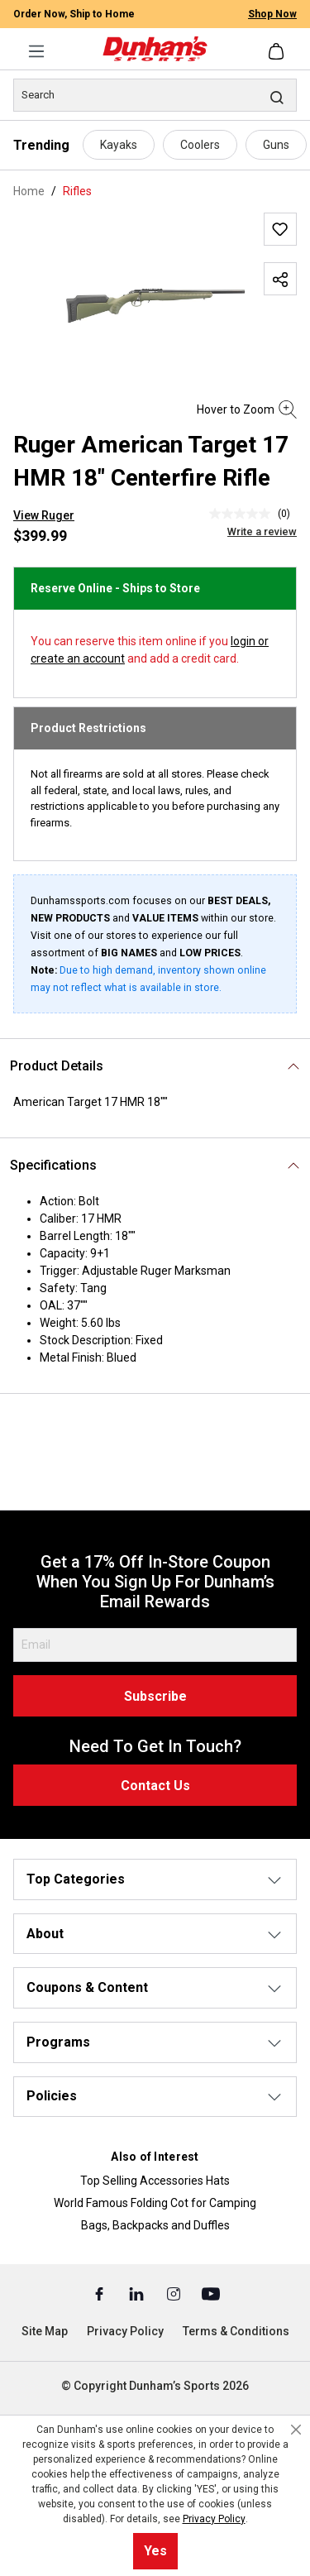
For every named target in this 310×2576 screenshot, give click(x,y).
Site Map (44, 2331)
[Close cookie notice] (296, 2429)
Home (29, 191)
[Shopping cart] (278, 51)
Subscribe (155, 1696)
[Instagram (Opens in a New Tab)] (175, 2293)
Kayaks (118, 144)
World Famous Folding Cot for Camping (155, 2203)
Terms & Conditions (236, 2331)
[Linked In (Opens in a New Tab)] (137, 2293)
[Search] (155, 95)
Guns (276, 144)
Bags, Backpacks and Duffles (155, 2225)
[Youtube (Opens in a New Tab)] (211, 2293)
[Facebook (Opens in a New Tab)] (100, 2293)
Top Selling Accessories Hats (155, 2180)
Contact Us (155, 1785)
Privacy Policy (125, 2331)
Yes (155, 2551)
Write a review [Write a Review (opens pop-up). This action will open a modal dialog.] (262, 531)
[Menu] (36, 51)
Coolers (200, 144)
